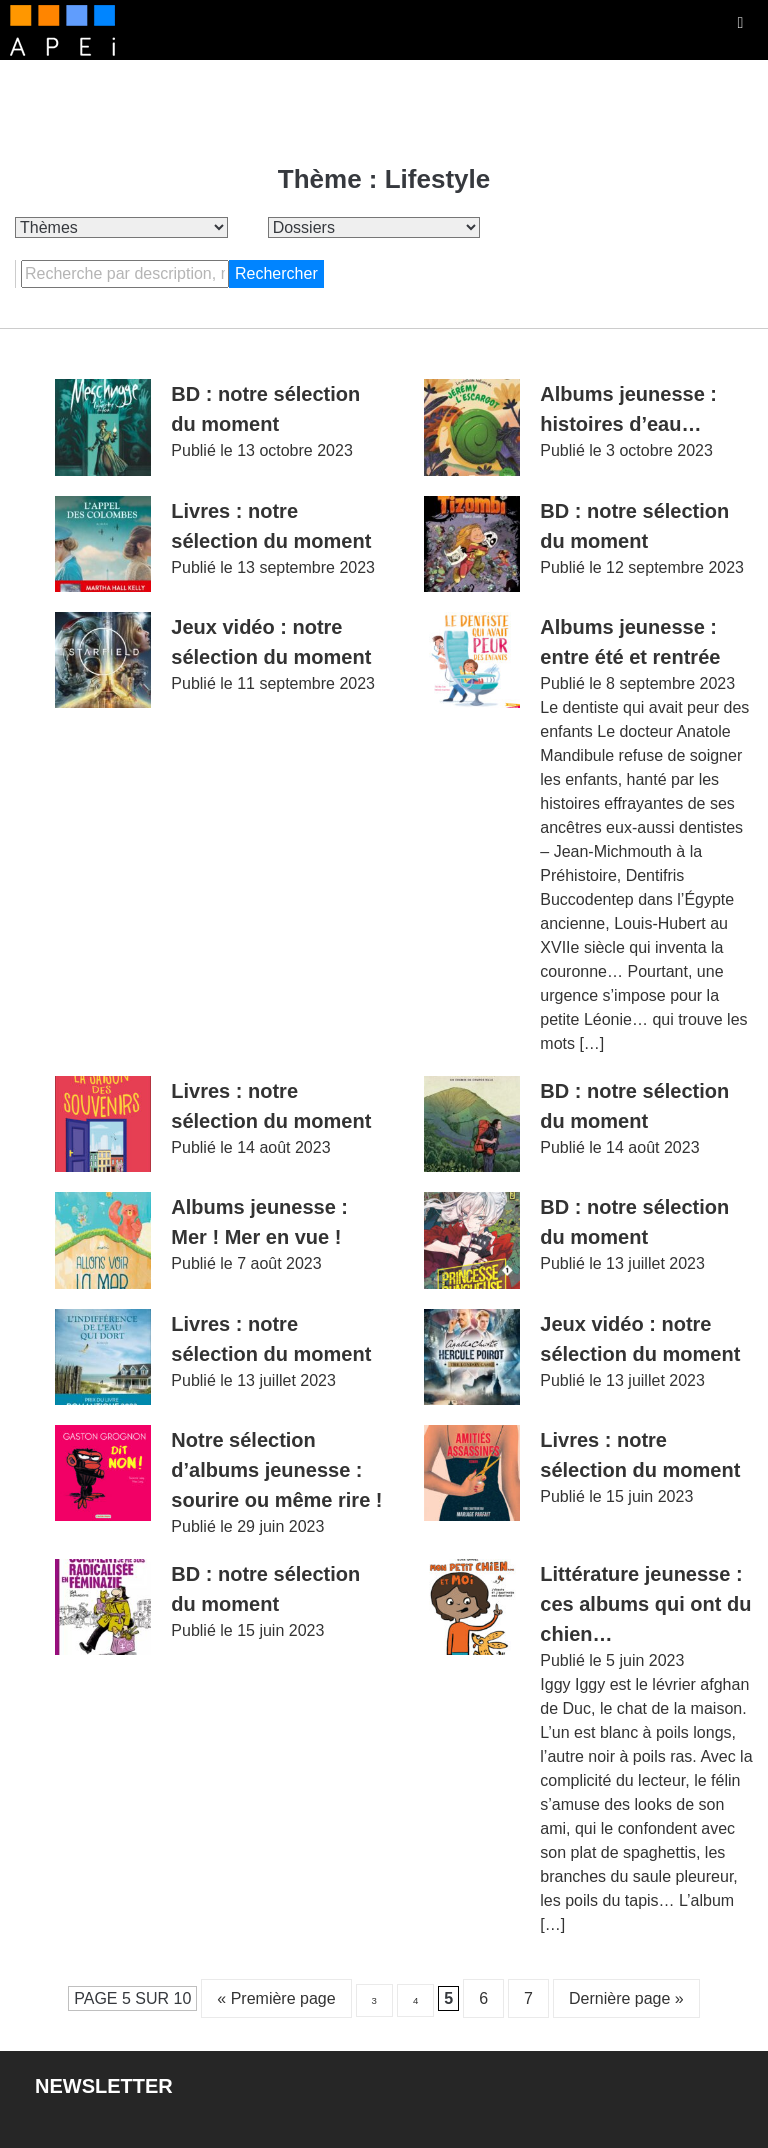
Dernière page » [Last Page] (626, 1998)
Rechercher (276, 273)
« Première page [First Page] (276, 1998)
